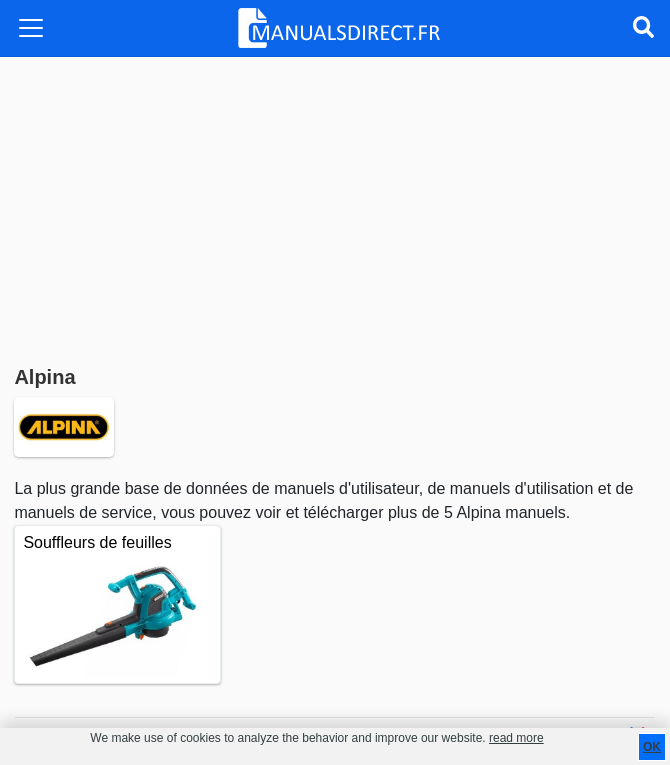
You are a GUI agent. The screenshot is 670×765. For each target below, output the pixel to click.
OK (652, 747)
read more (516, 738)
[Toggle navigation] (31, 28)
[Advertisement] (334, 207)
